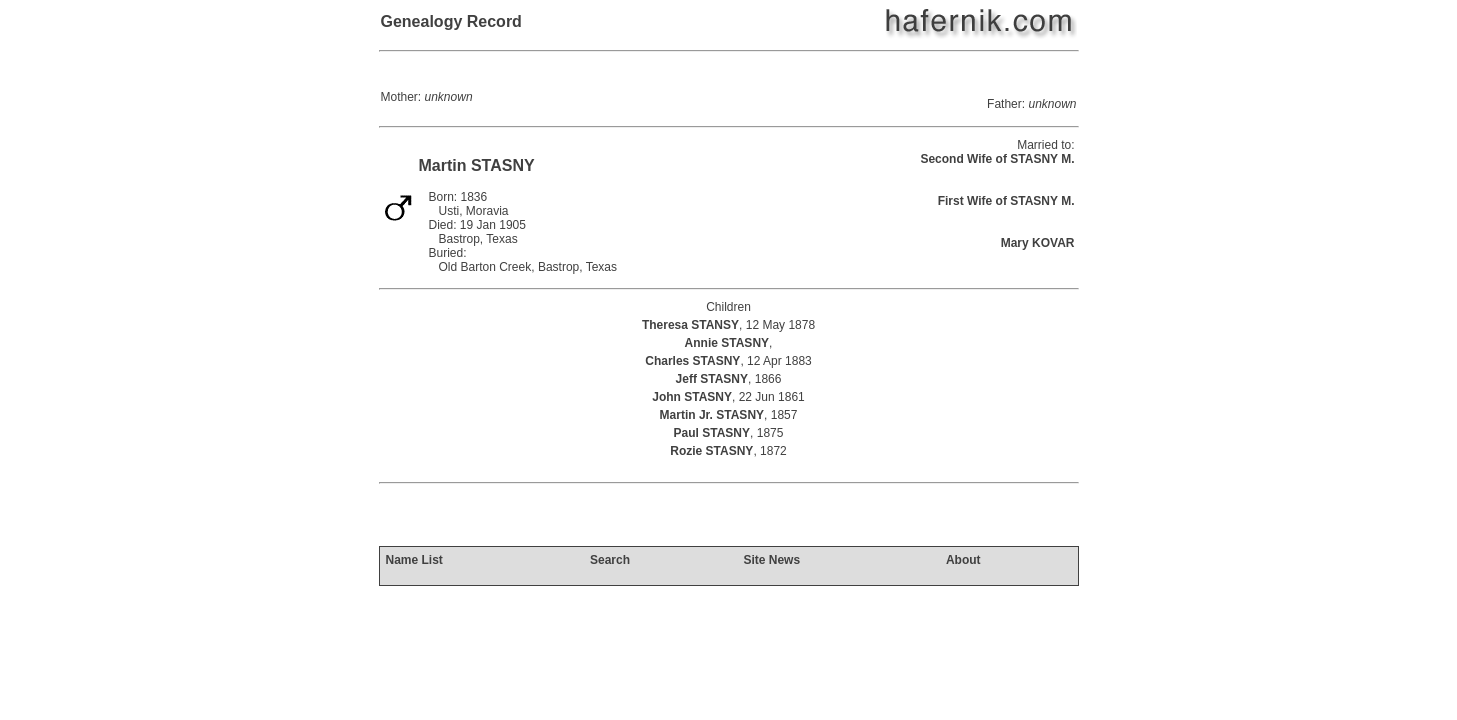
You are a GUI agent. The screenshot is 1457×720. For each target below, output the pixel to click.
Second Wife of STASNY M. (997, 159)
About (963, 560)
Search (610, 560)
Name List (414, 560)
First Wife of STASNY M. (1006, 201)
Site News (771, 560)
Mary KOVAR (1038, 243)
